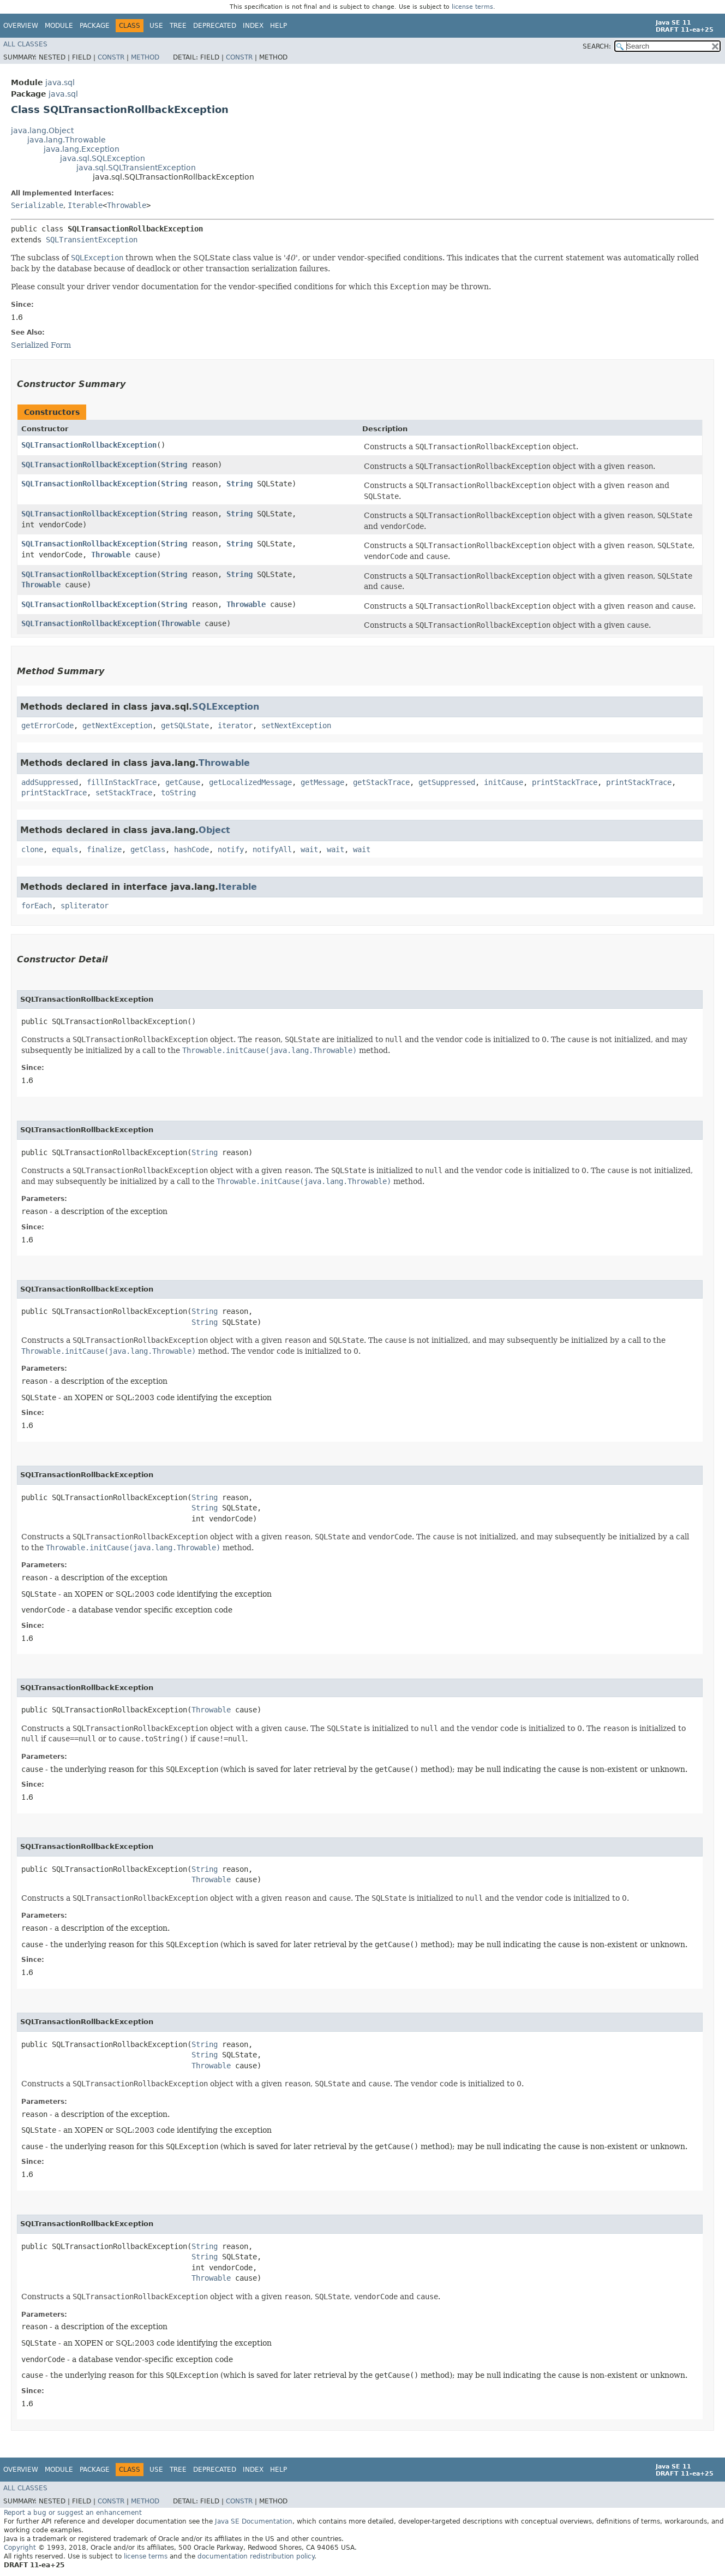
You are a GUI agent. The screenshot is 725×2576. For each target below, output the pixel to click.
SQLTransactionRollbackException (89, 445)
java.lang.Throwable (66, 139)
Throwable (126, 205)
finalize (104, 849)
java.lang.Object (42, 130)
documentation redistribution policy (255, 2556)
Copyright (20, 2547)
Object (214, 830)
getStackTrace (381, 782)
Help (278, 25)
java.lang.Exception (81, 149)
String (174, 464)
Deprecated (214, 25)
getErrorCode (47, 725)
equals (65, 849)
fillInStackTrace (122, 782)
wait (309, 849)
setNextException (296, 725)
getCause (182, 782)
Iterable (85, 205)
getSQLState (185, 725)
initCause (503, 782)
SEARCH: (597, 46)
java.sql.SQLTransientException (136, 167)
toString (178, 792)
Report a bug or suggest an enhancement (73, 2512)
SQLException (225, 706)
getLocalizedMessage (250, 782)
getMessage (322, 782)
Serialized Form (41, 345)
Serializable (37, 205)
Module (59, 25)
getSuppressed (446, 782)
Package (95, 25)
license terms (472, 6)
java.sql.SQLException (102, 158)
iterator (235, 725)
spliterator (85, 905)
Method (145, 57)
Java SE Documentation (253, 2521)
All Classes (25, 44)
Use (156, 25)
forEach (36, 905)
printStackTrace (564, 782)
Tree (178, 25)
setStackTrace (123, 792)
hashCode (191, 849)
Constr (111, 57)
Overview (20, 25)
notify (231, 849)
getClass (147, 849)
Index (253, 25)
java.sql (60, 82)
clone (32, 849)
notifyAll (272, 849)
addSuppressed (49, 782)
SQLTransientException (91, 239)
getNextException (117, 725)
